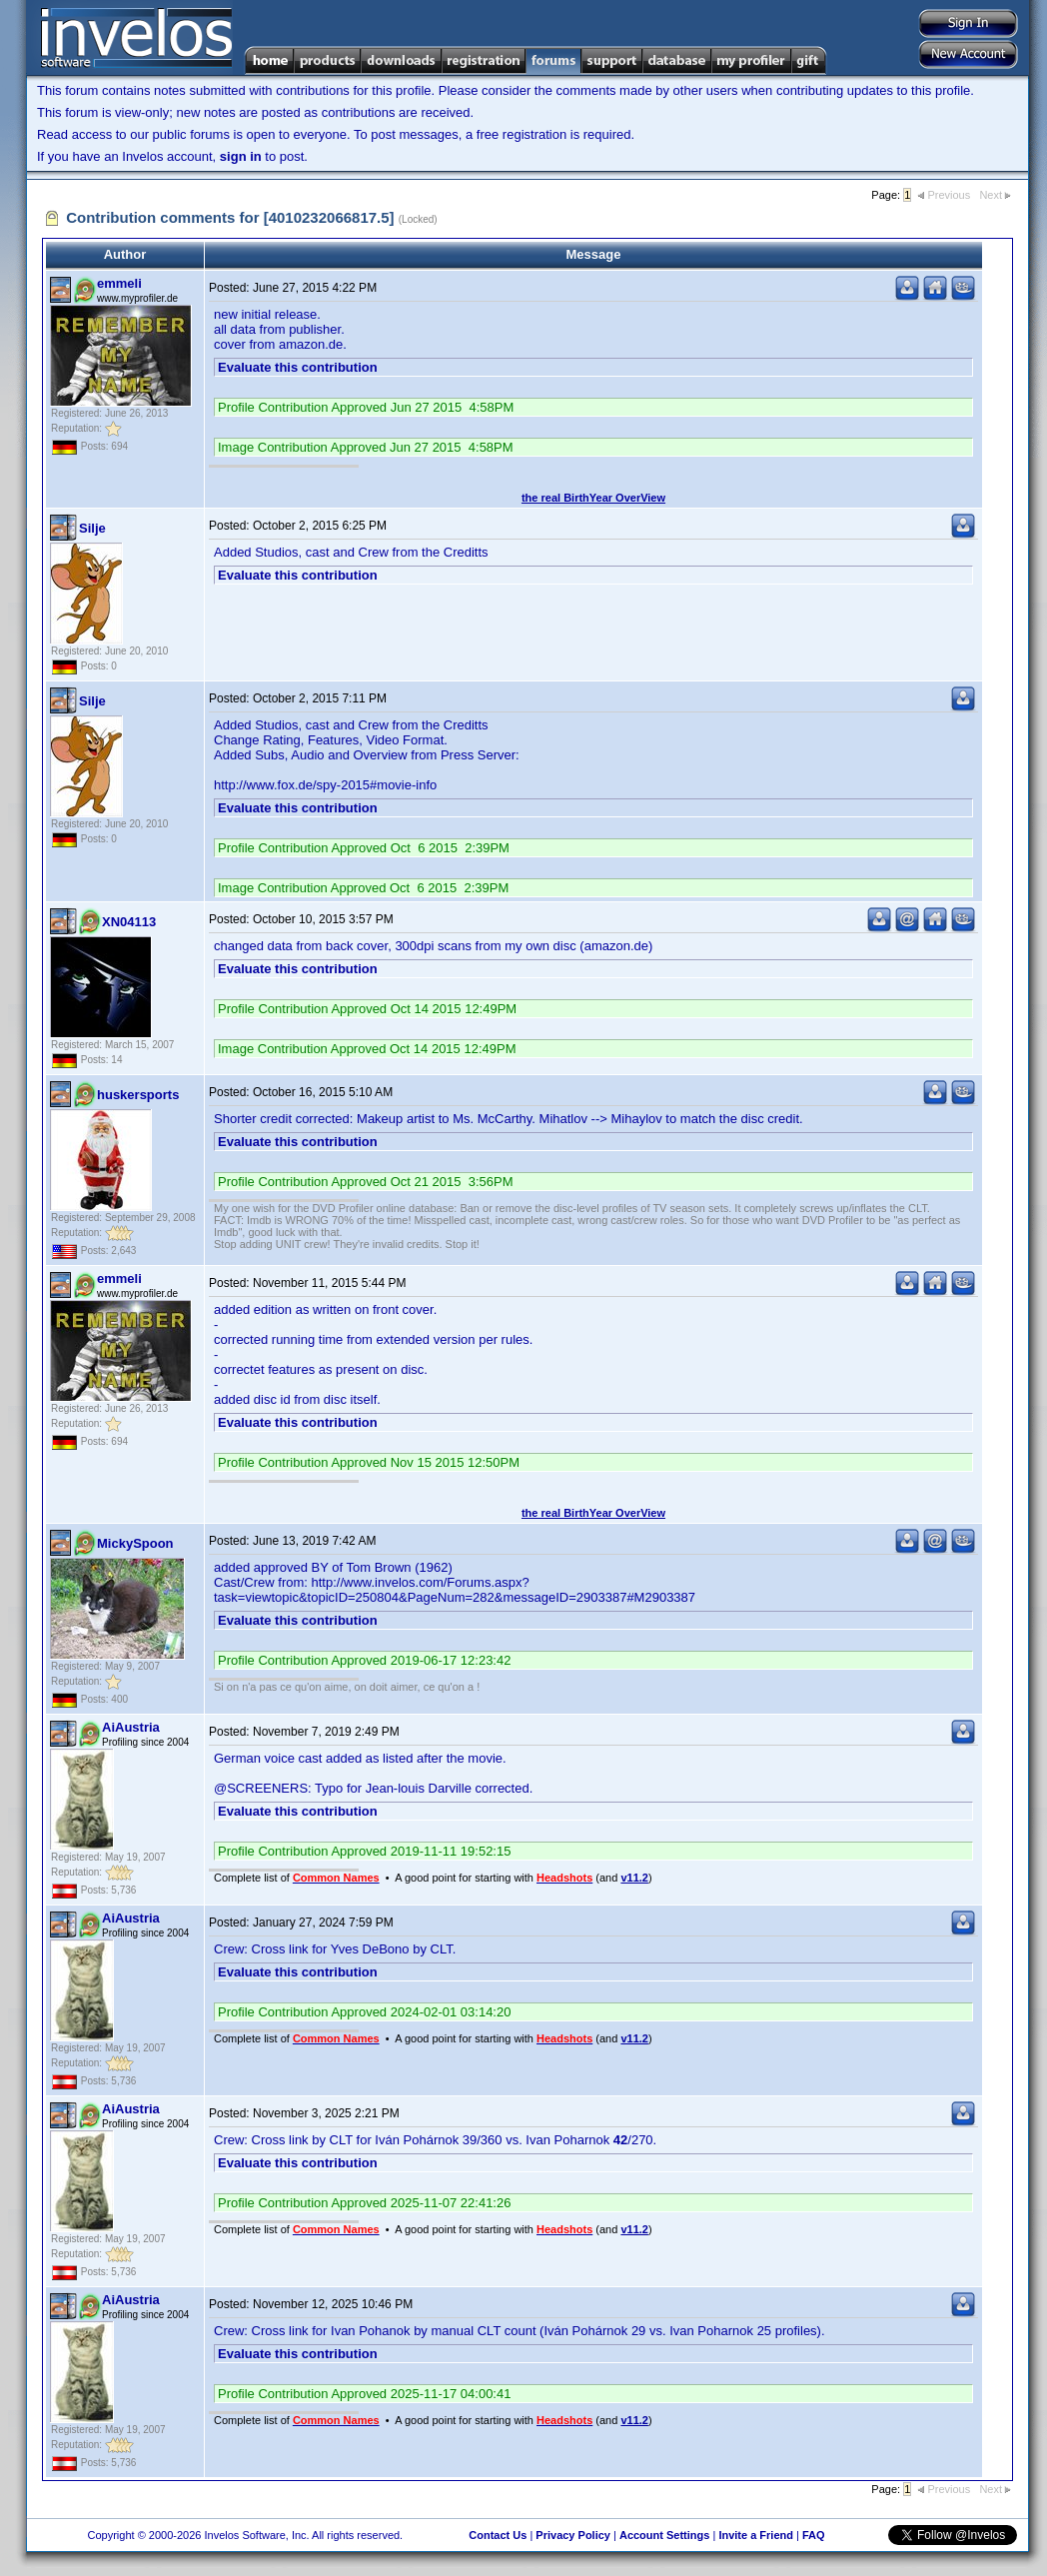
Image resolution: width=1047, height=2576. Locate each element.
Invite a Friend (755, 2535)
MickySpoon (135, 1543)
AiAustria (131, 1727)
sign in (241, 156)
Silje (92, 528)
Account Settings (664, 2535)
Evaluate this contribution (298, 367)
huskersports (138, 1094)
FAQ (813, 2535)
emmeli (119, 283)
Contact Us (497, 2535)
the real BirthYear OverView (593, 498)
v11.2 (634, 1878)
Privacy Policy (572, 2535)
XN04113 (129, 921)
